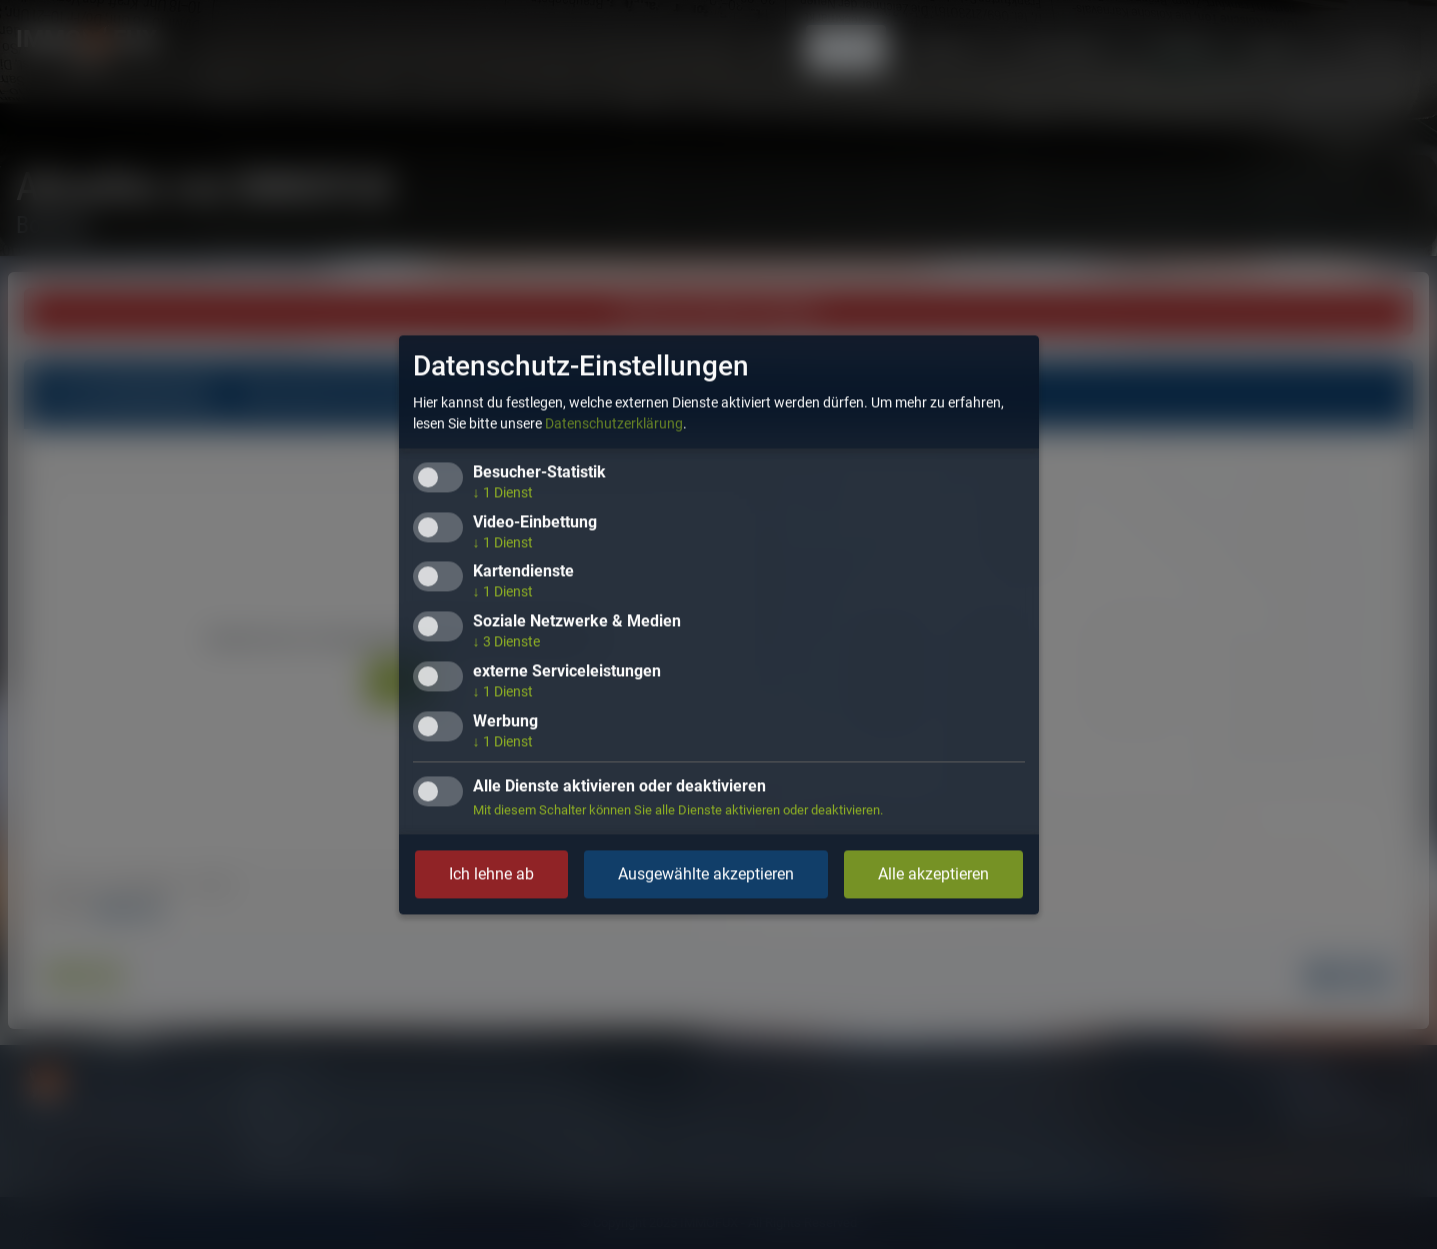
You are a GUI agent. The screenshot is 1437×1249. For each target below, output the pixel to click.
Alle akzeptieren (933, 873)
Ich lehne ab (491, 873)
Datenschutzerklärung (614, 423)
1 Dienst (503, 492)
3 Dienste (506, 642)
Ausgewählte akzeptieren (706, 873)
